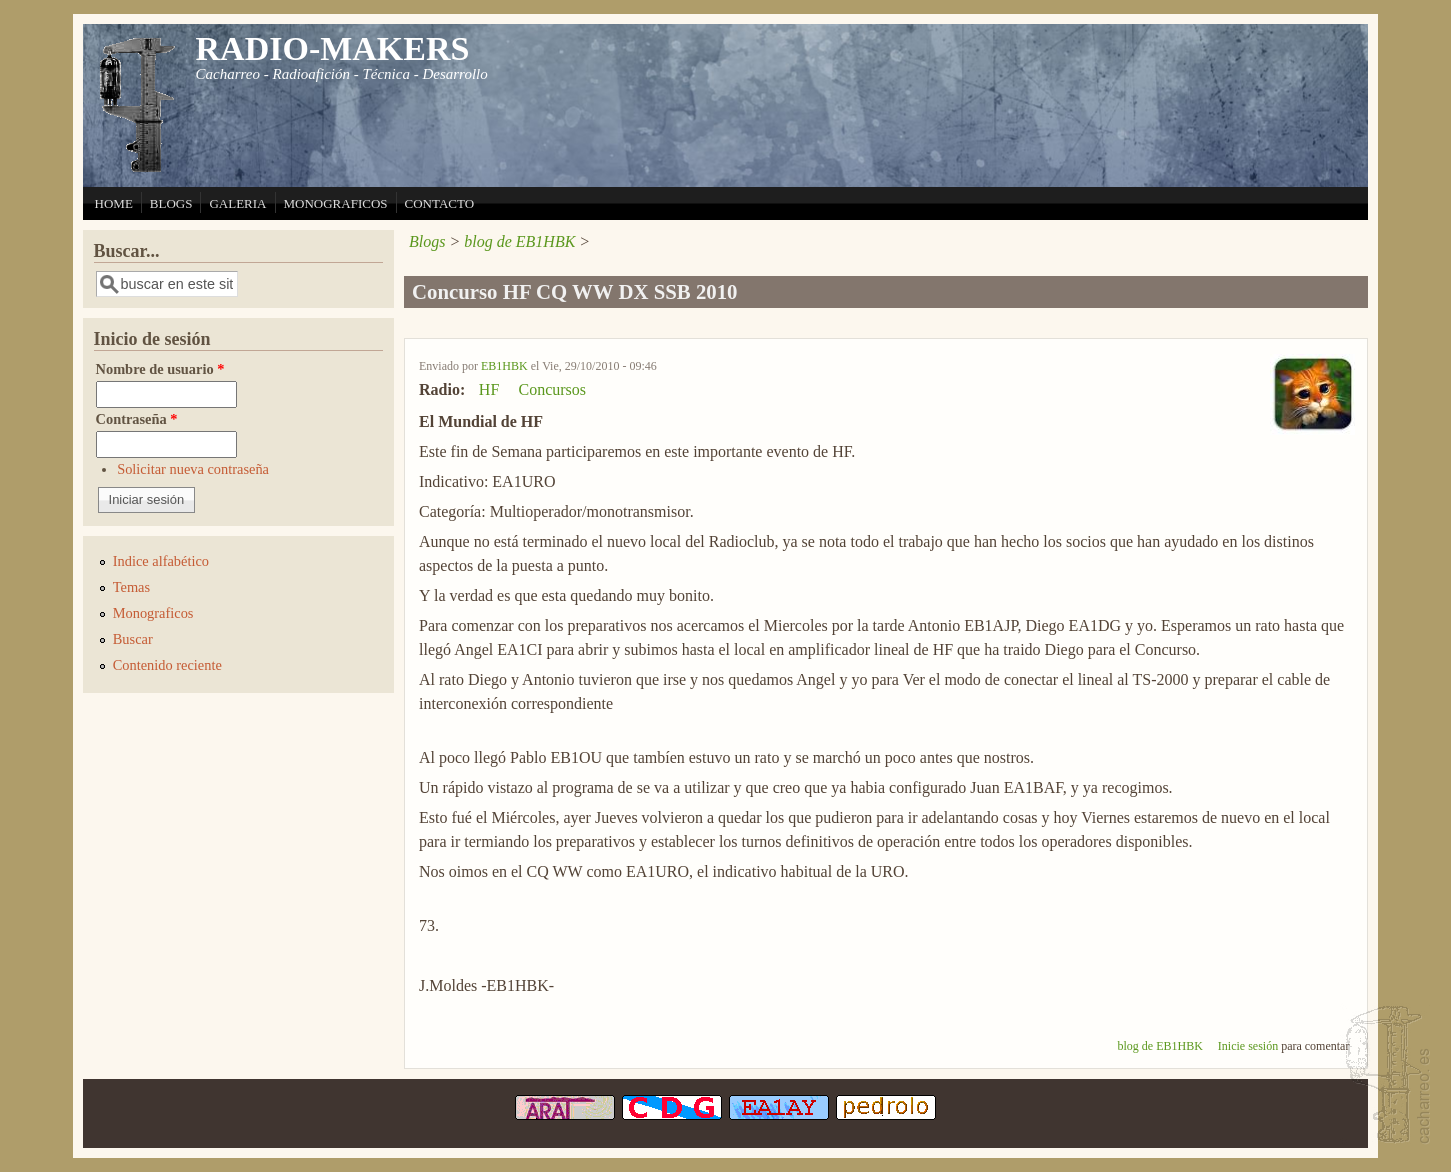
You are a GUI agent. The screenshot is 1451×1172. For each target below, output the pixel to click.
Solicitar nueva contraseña (193, 469)
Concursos (552, 389)
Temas (131, 587)
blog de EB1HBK (519, 241)
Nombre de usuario (160, 369)
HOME (114, 203)
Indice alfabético (161, 561)
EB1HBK (504, 366)
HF (489, 389)
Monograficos (153, 613)
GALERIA (237, 203)
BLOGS (171, 203)
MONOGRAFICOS (336, 203)
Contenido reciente (167, 665)
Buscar (133, 639)
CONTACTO (440, 203)
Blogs (427, 241)
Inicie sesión (1248, 1046)
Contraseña (137, 419)
